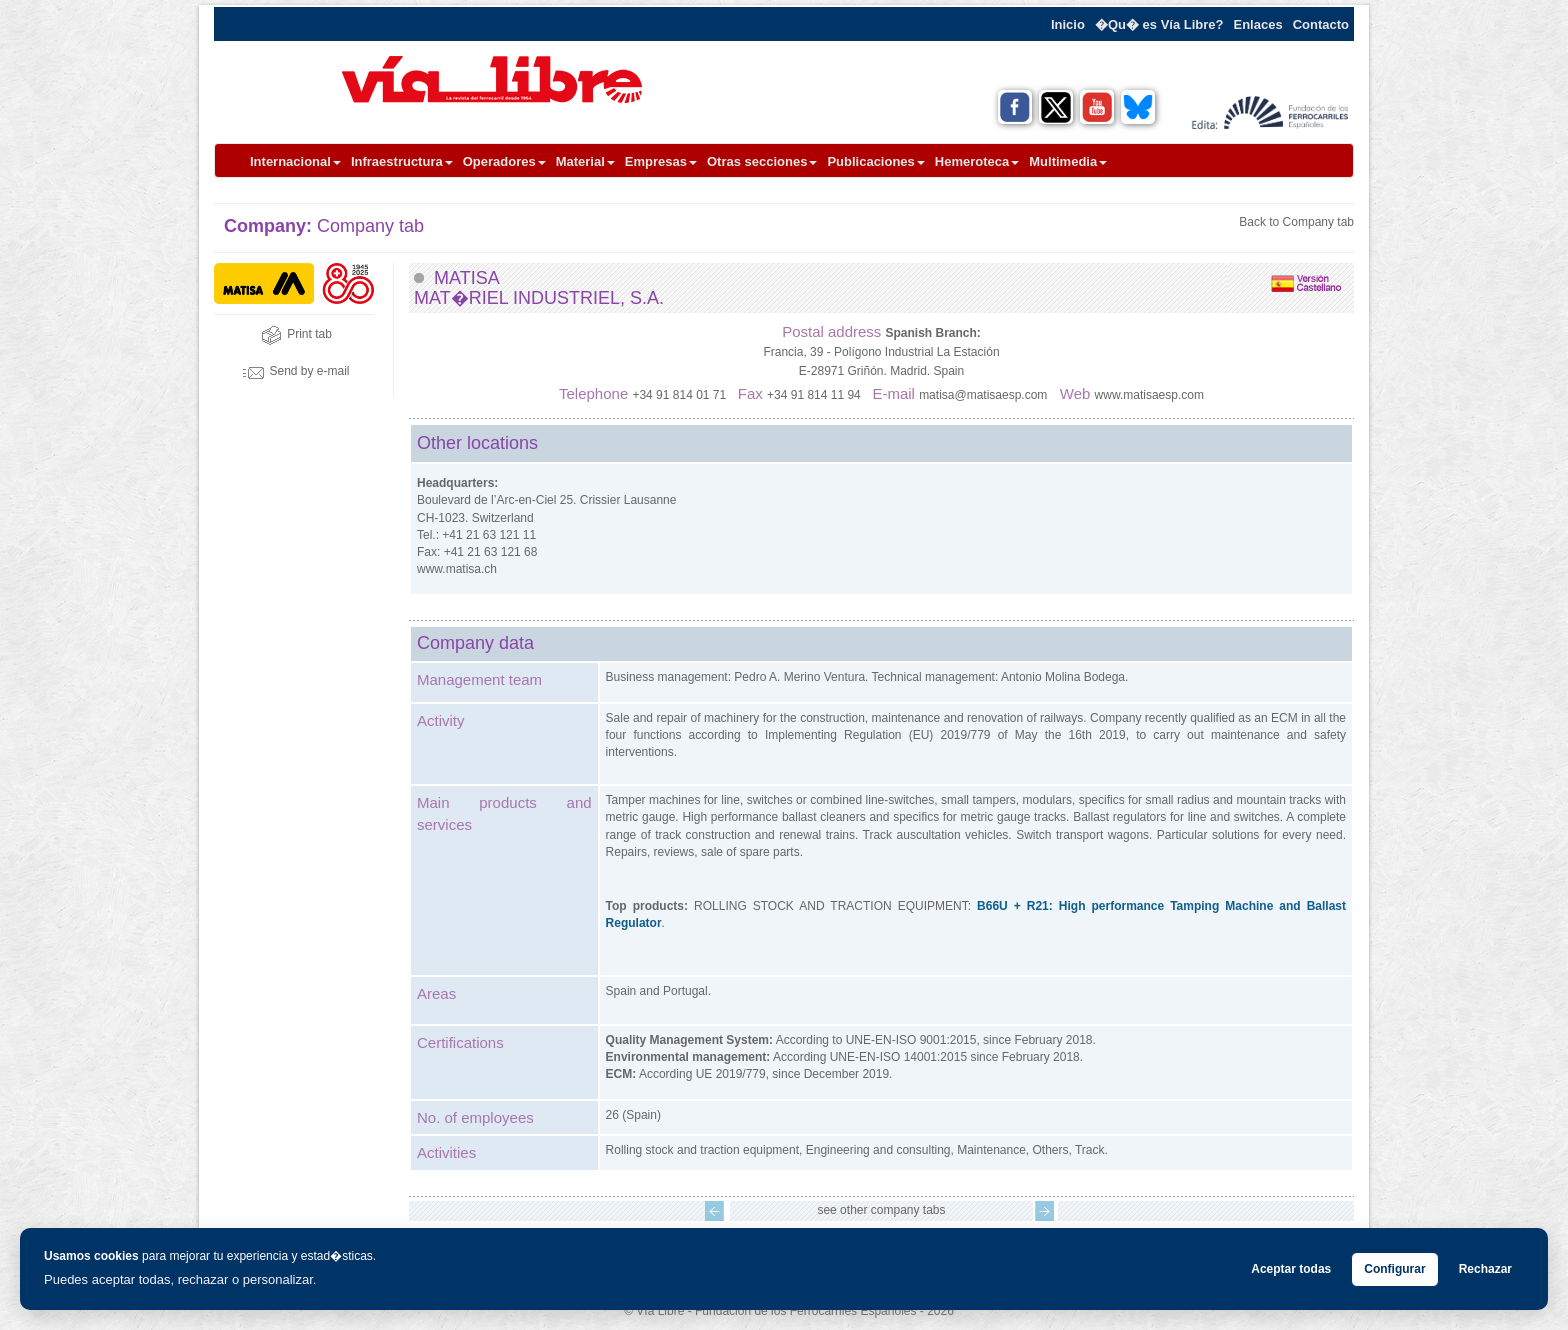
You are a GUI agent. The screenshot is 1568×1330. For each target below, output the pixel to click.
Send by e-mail (296, 371)
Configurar (1394, 1269)
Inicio (1068, 24)
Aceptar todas (1291, 1269)
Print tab (296, 334)
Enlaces (1258, 24)
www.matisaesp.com (1149, 395)
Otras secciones (762, 161)
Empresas (661, 161)
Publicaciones (875, 161)
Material (585, 161)
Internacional (295, 161)
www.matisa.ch (457, 569)
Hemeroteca (977, 161)
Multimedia (1068, 161)
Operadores (504, 161)
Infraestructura (402, 161)
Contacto (1321, 24)
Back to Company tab (1296, 222)
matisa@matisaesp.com (983, 395)
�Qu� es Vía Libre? (1159, 24)
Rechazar (1485, 1269)
